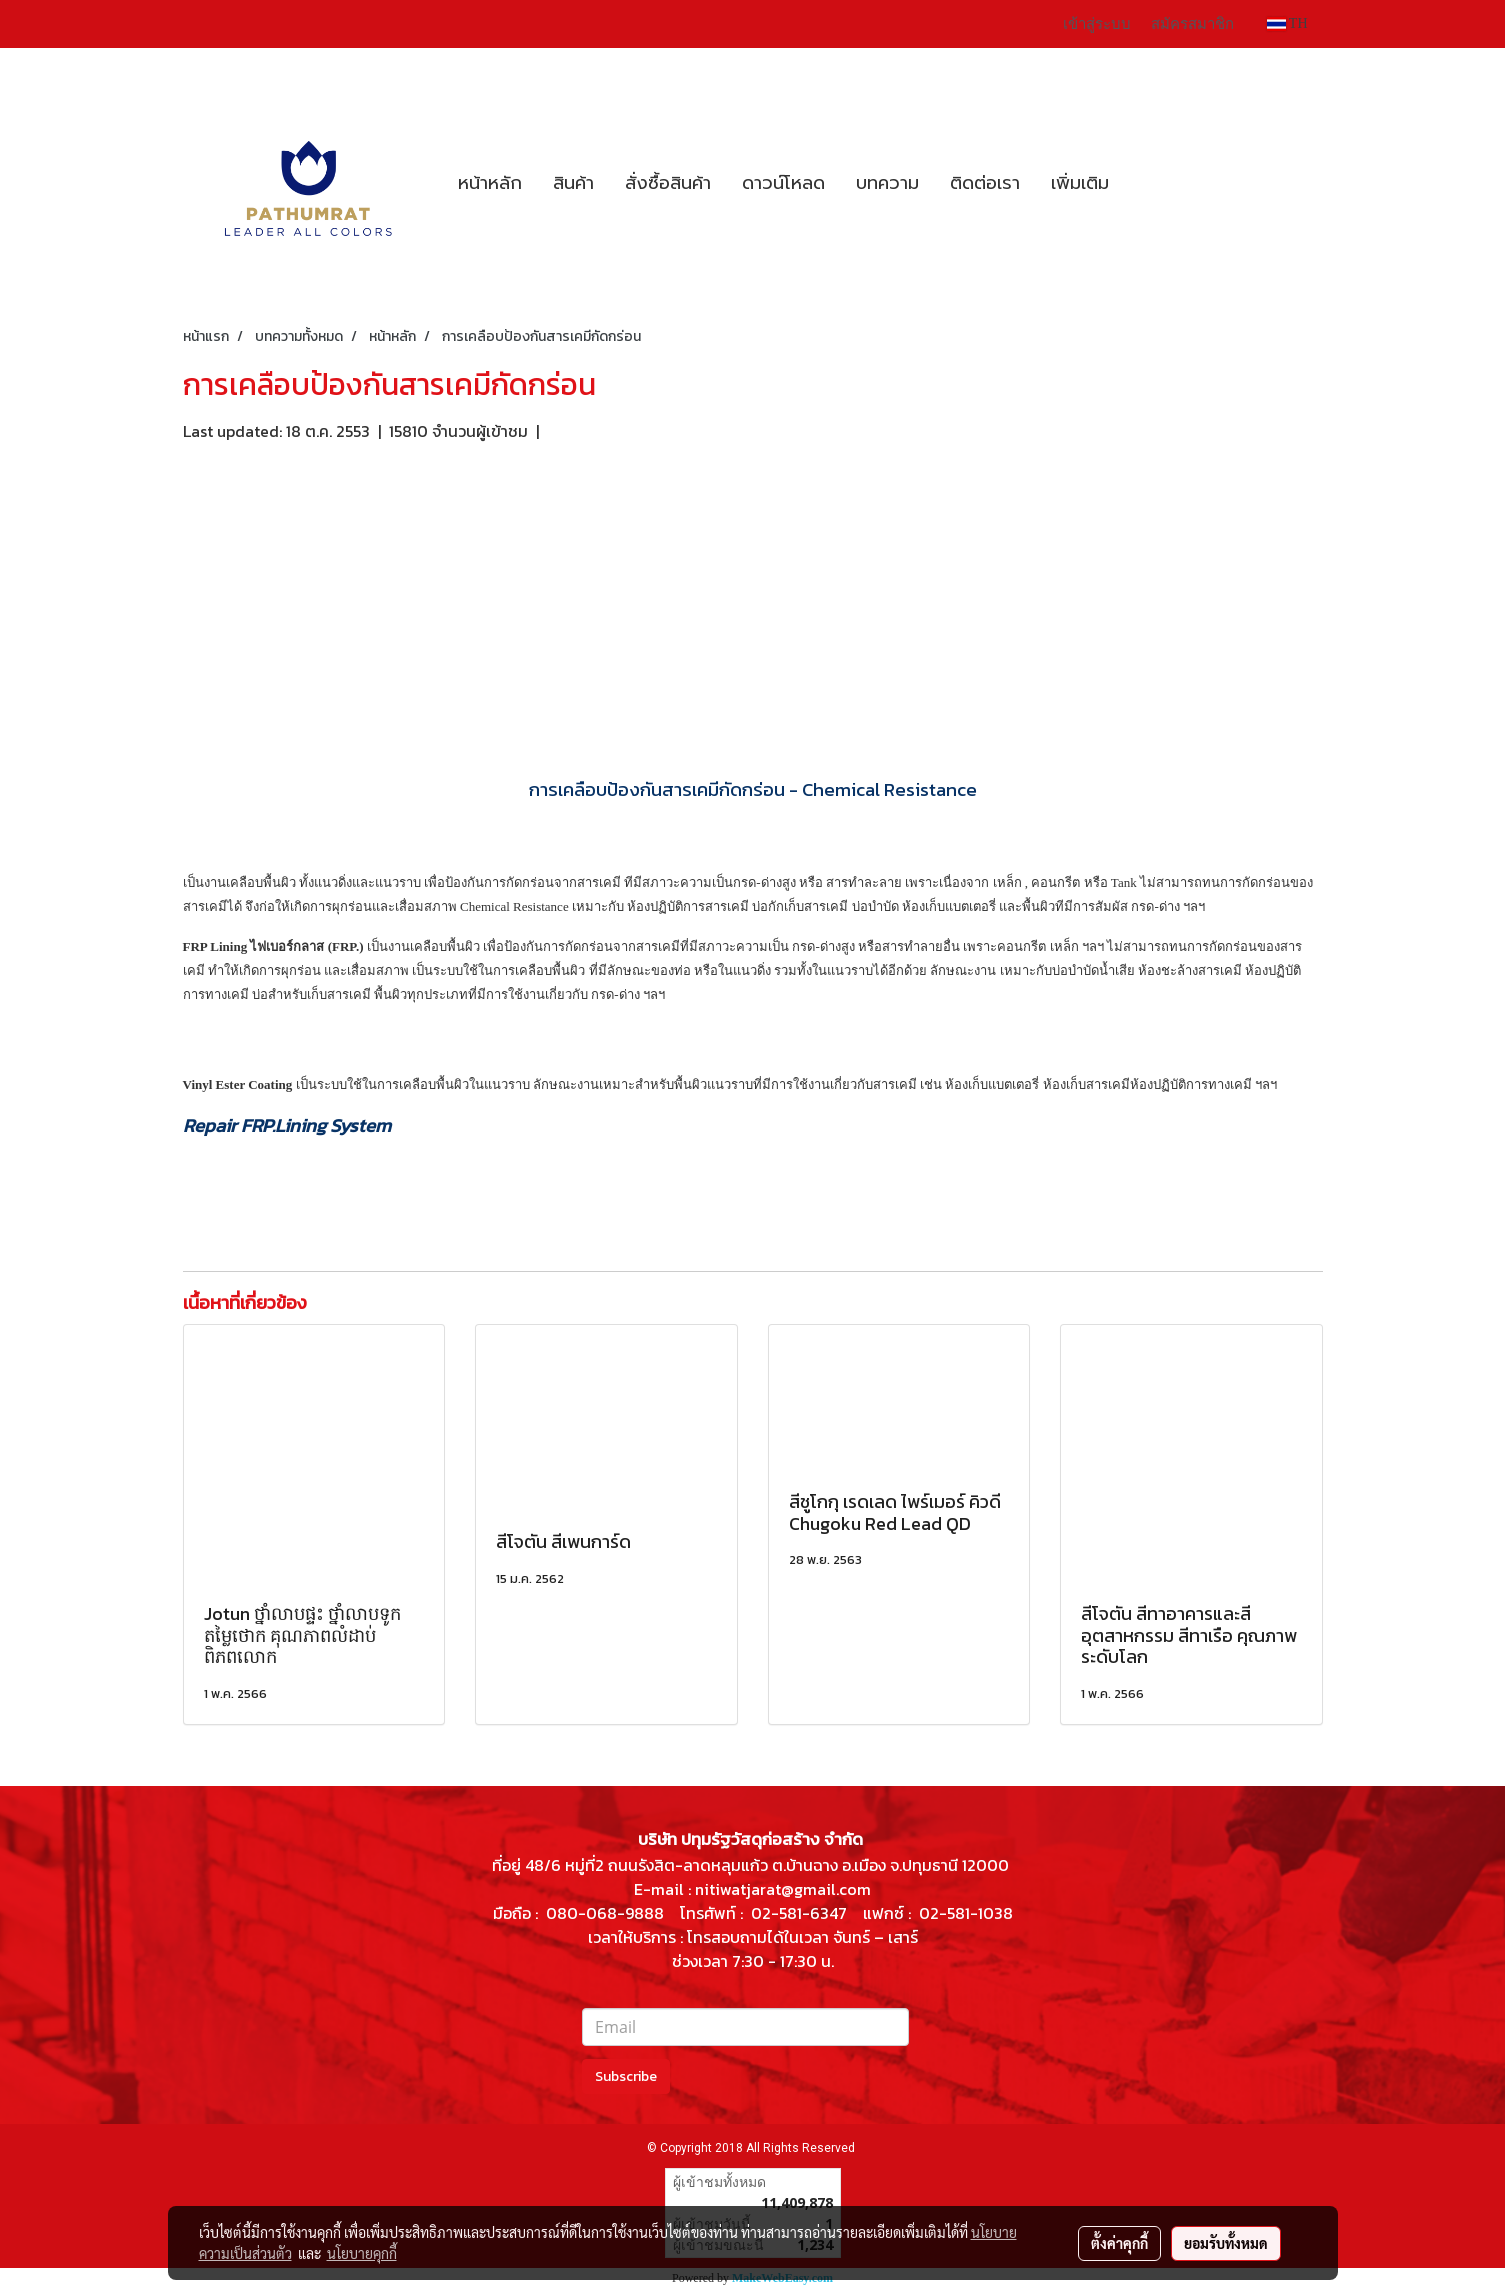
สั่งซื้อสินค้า (668, 183)
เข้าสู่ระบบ (1097, 23)
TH (1287, 23)
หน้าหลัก (490, 183)
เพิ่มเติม (1080, 183)
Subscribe (626, 2076)
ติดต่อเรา (985, 183)
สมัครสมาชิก (1192, 23)
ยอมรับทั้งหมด (1226, 2243)
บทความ (887, 183)
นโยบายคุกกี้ (362, 2253)
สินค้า (573, 183)
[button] (1142, 183)
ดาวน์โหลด (783, 183)
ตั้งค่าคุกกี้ (1119, 2243)
